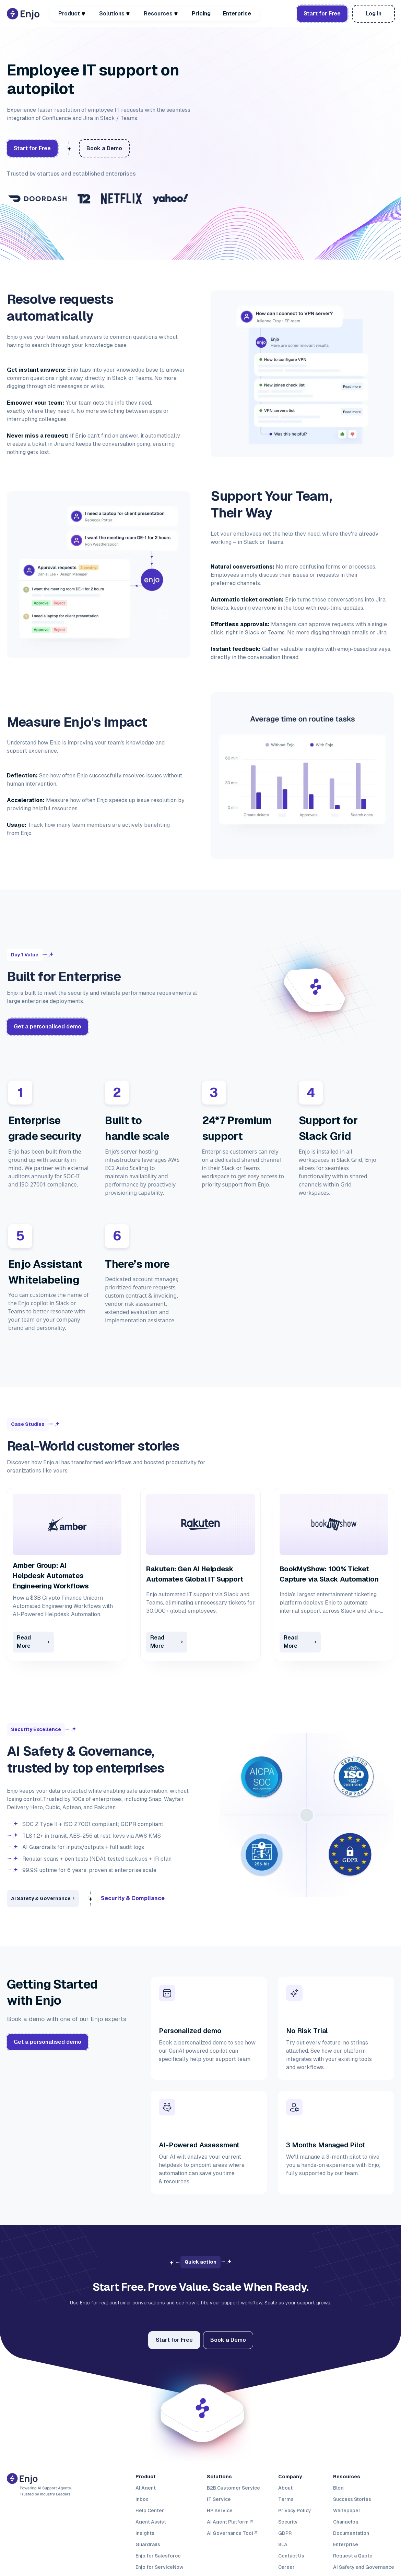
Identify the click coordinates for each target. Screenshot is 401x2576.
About (285, 2487)
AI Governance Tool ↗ (232, 2533)
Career (286, 2566)
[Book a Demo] (373, 13)
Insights (144, 2533)
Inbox (142, 2499)
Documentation (351, 2533)
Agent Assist (150, 2521)
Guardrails (147, 2544)
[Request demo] (47, 1026)
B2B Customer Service (233, 2487)
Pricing (201, 13)
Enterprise (237, 13)
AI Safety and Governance (363, 2566)
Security (288, 2521)
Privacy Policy (294, 2510)
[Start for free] (322, 13)
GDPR (285, 2533)
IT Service (219, 2499)
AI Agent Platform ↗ (230, 2521)
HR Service (220, 2510)
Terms (286, 2499)
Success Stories (352, 2499)
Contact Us (291, 2555)
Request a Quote (353, 2555)
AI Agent (145, 2487)
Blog (338, 2487)
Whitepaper (347, 2510)
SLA (282, 2544)
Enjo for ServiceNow (159, 2566)
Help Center (149, 2510)
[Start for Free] (174, 2340)
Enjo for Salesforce (158, 2555)
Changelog (345, 2521)
